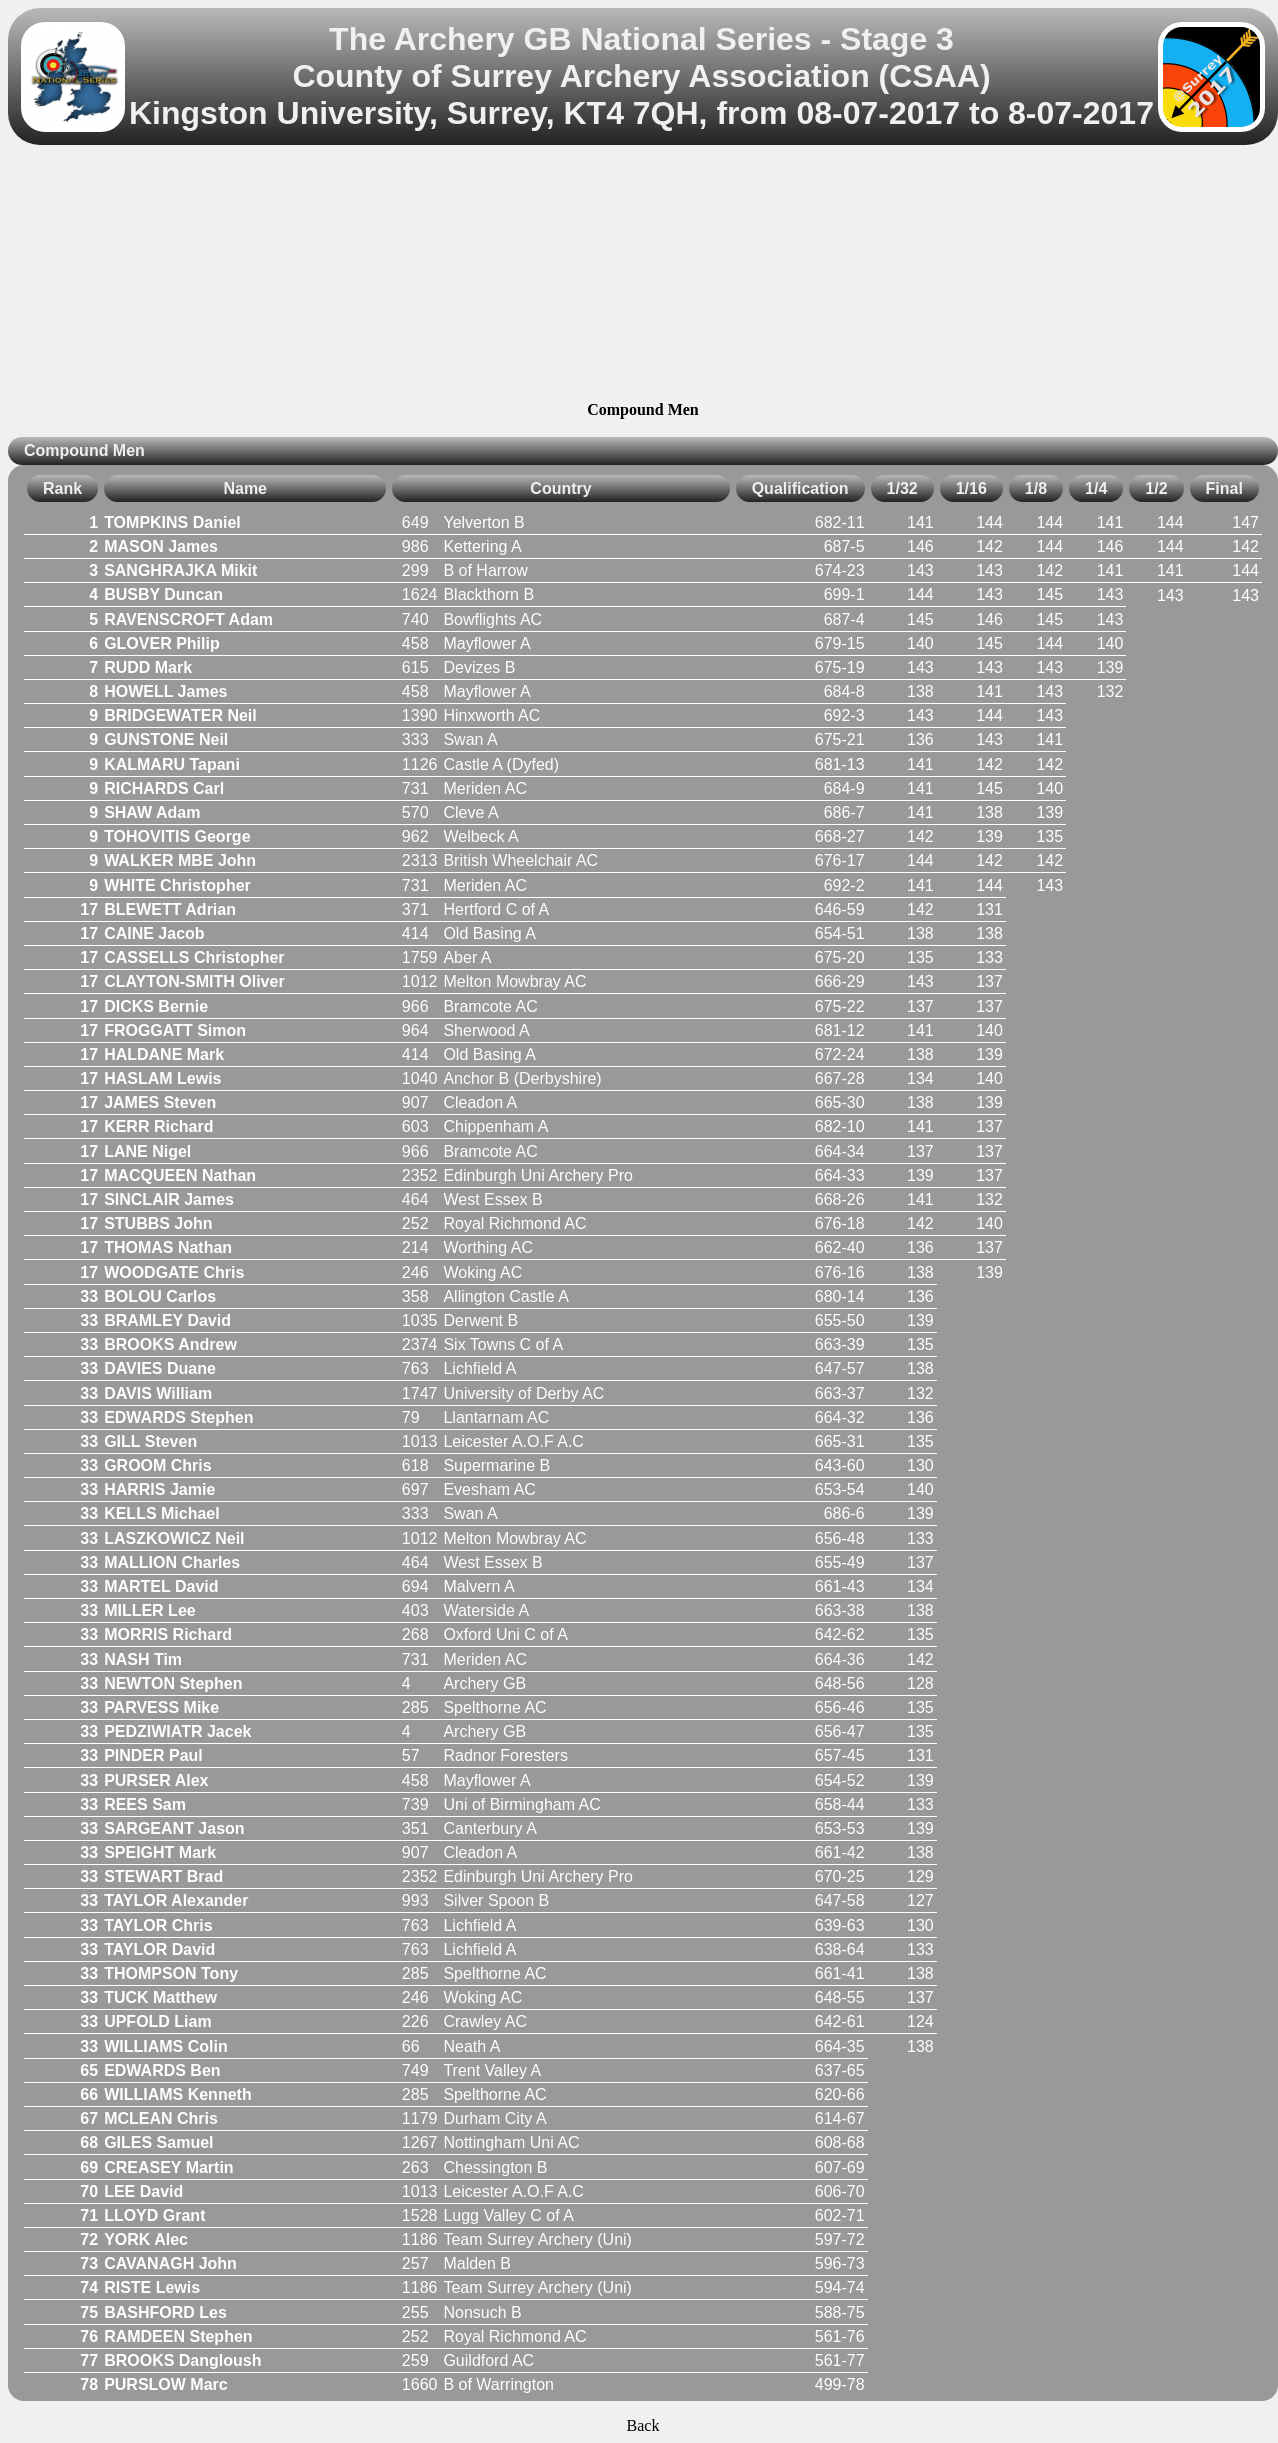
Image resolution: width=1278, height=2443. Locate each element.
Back (643, 2425)
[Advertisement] (642, 276)
